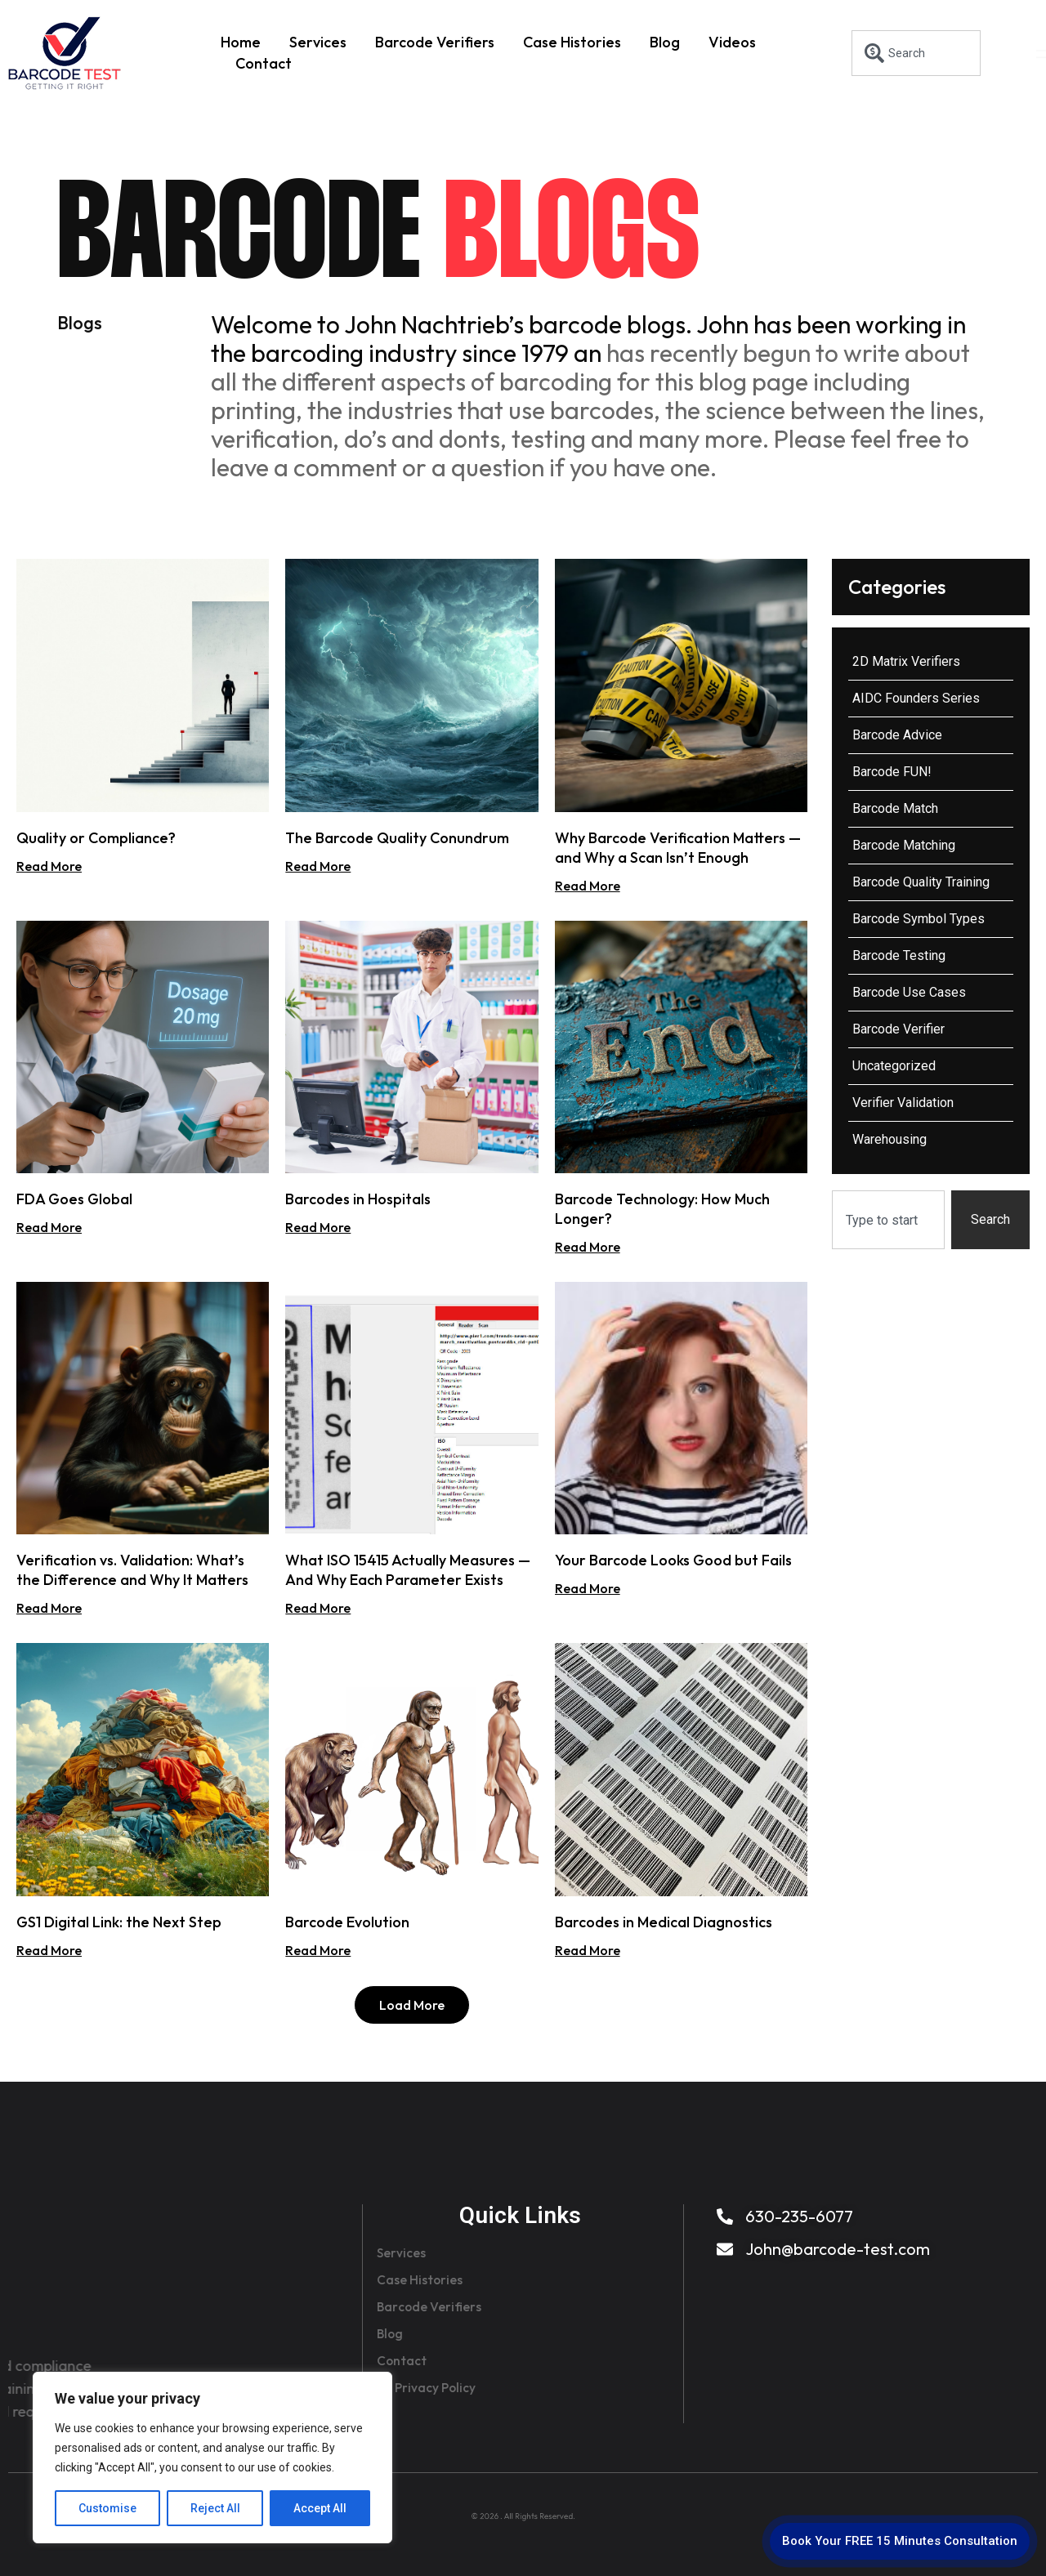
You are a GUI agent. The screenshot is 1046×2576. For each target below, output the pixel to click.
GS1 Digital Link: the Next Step (118, 1922)
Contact (263, 63)
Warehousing (889, 1139)
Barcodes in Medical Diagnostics (663, 1922)
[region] (212, 2457)
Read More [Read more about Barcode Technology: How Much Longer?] (587, 1247)
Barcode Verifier (898, 1029)
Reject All (215, 2508)
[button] (412, 2005)
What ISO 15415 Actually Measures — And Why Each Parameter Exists (407, 1570)
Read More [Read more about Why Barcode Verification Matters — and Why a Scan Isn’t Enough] (587, 885)
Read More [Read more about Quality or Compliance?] (49, 866)
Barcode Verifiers (434, 42)
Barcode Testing (898, 955)
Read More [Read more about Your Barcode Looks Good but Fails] (587, 1588)
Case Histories (572, 42)
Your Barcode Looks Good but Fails (673, 1560)
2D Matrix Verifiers (906, 661)
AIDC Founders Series (916, 698)
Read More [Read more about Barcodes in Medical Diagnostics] (587, 1950)
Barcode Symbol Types (918, 918)
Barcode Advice (897, 735)
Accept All (319, 2508)
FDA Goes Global (74, 1199)
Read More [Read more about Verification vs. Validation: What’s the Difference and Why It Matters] (49, 1608)
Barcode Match (895, 808)
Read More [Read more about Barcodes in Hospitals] (318, 1227)
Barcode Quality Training (921, 882)
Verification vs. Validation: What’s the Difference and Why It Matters (132, 1570)
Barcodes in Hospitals (358, 1199)
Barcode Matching (903, 845)
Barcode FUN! (892, 771)
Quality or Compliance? (96, 837)
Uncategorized (894, 1066)
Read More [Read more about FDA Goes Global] (49, 1227)
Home (241, 42)
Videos (732, 42)
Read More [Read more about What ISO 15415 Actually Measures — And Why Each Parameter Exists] (318, 1608)
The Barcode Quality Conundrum (397, 837)
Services (317, 42)
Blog (665, 42)
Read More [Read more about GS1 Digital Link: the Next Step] (49, 1950)
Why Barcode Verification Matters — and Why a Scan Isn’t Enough (678, 847)
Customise (107, 2508)
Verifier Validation (903, 1102)
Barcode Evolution (347, 1922)
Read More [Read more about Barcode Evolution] (318, 1950)
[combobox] (916, 53)
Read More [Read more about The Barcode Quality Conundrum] (318, 866)
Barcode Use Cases (909, 992)
